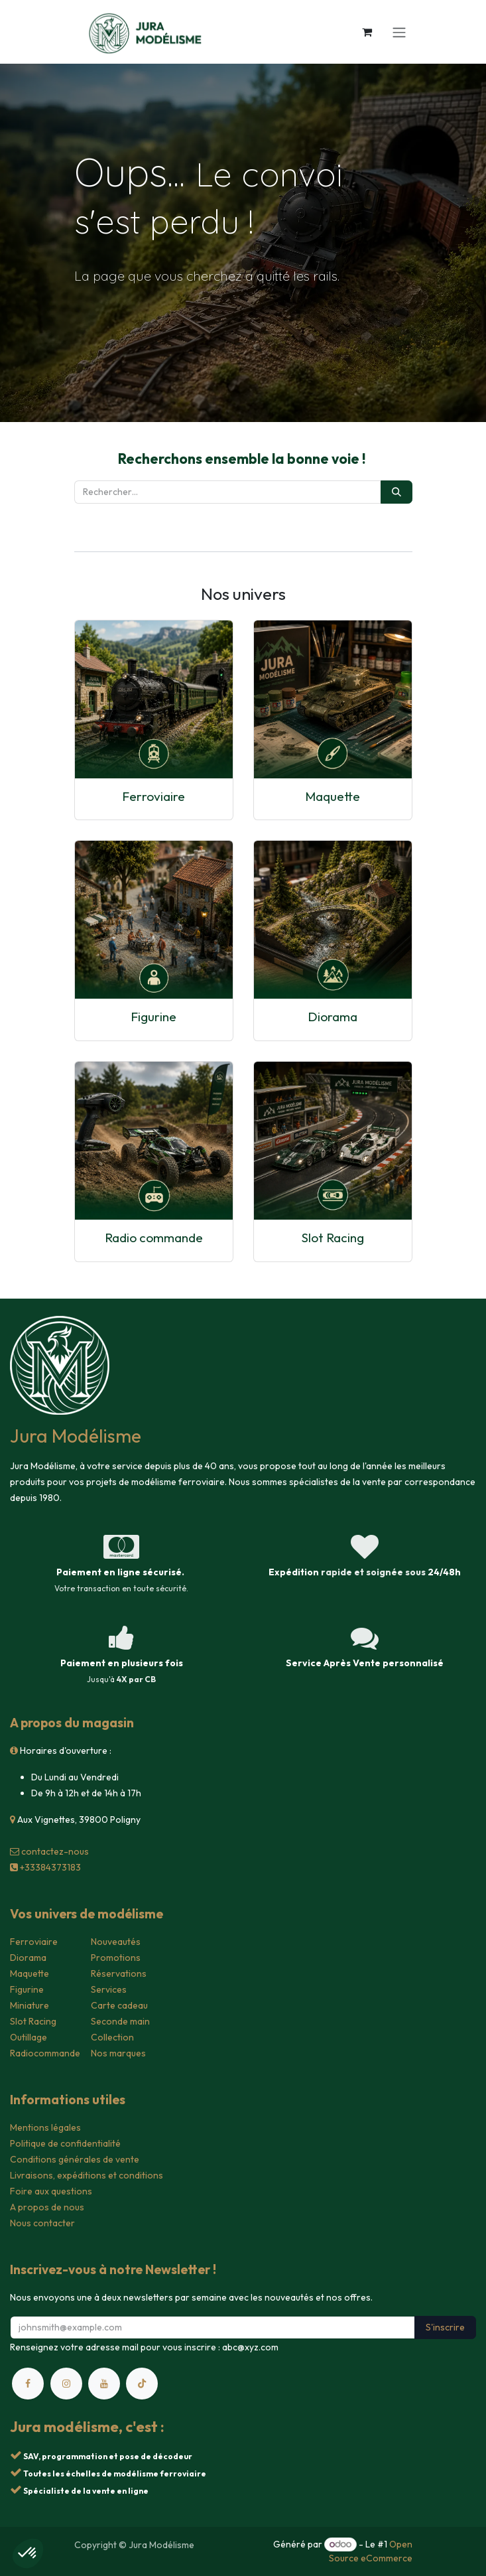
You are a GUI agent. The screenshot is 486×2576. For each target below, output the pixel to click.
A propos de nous (47, 2207)
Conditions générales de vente (74, 2159)
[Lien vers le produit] (154, 699)
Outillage (28, 2037)
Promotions (116, 1958)
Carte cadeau (119, 2005)
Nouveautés (116, 1942)
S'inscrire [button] (445, 2327)
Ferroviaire (153, 796)
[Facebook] (28, 2383)
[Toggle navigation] (399, 32)
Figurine (153, 1017)
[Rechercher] (396, 492)
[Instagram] (66, 2383)
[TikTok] (142, 2383)
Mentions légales (45, 2127)
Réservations (119, 1973)
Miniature (29, 2005)
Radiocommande (45, 2053)
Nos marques (118, 2053)
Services (109, 1989)
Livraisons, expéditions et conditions (86, 2175)
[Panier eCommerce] (367, 32)
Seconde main (120, 2021)
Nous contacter (42, 2223)
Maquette (332, 796)
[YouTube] (104, 2383)
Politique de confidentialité (65, 2143)
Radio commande (154, 1238)
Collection (112, 2037)
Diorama (332, 1017)
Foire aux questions (51, 2191)
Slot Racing (333, 1238)
